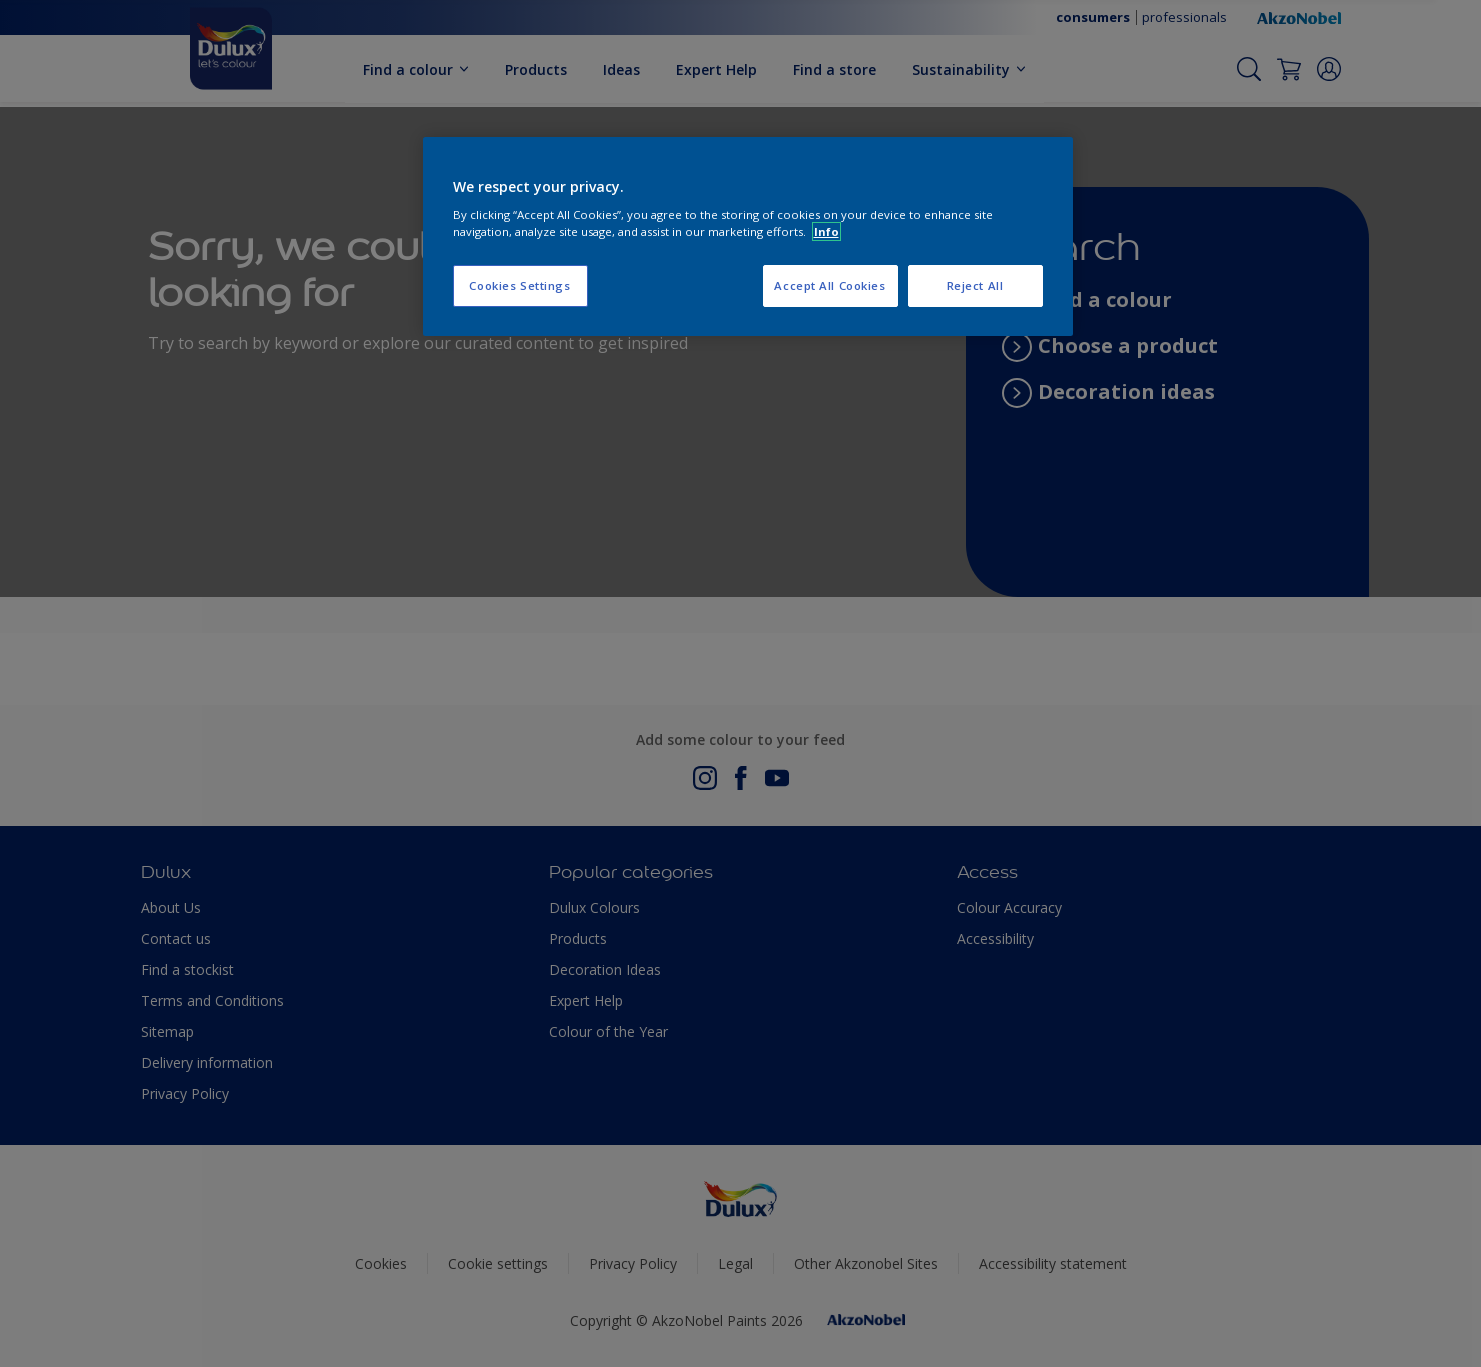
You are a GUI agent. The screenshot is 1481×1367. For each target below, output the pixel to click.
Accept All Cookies (829, 285)
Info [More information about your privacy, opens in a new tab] (826, 231)
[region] (748, 237)
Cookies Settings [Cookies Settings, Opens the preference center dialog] (519, 285)
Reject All (975, 285)
